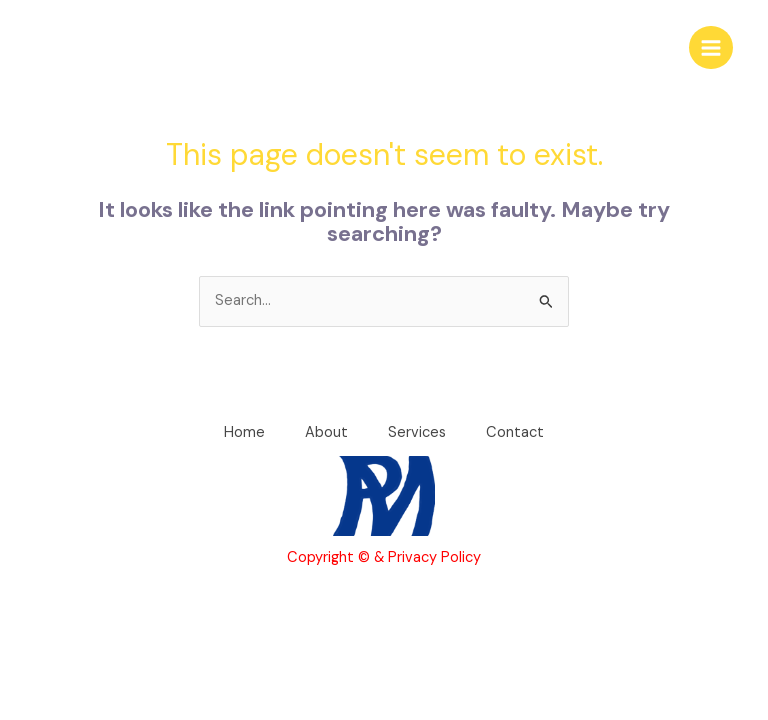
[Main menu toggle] (711, 48)
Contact (515, 432)
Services (417, 432)
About (326, 432)
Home (244, 432)
